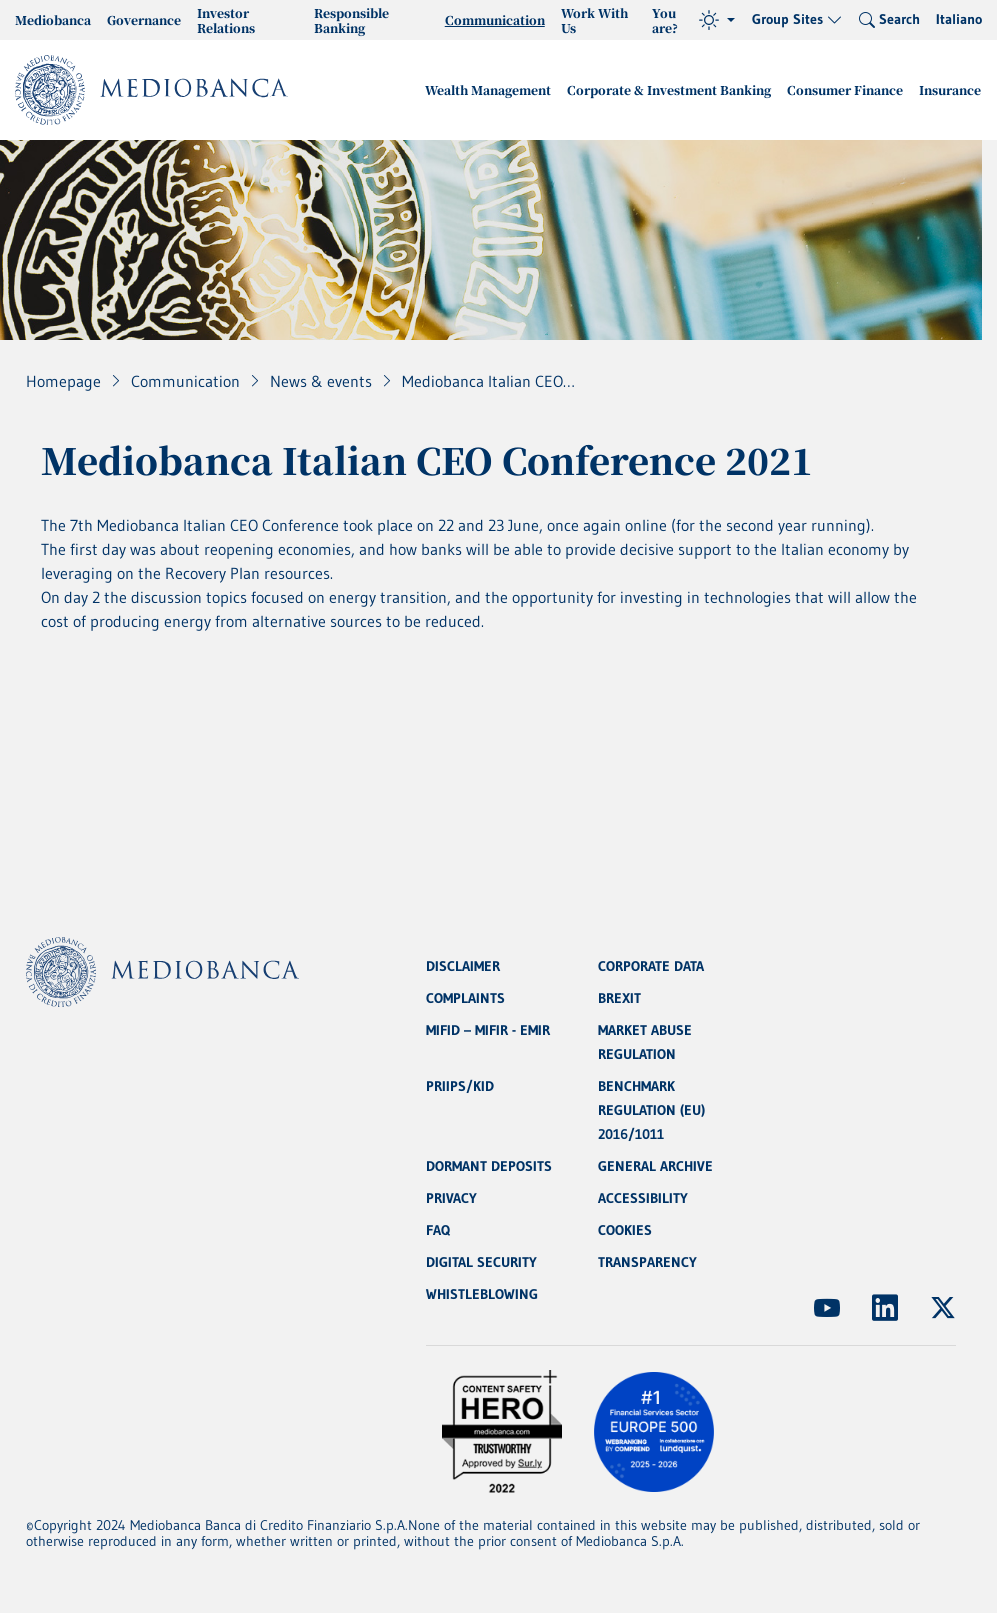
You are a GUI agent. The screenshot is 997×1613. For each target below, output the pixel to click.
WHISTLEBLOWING (482, 1294)
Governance (144, 19)
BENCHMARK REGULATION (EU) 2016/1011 (651, 1110)
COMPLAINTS (465, 998)
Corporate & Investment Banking (669, 89)
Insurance (950, 89)
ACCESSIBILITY (643, 1198)
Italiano (959, 19)
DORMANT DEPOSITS (489, 1166)
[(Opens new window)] (827, 1308)
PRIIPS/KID (460, 1086)
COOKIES (625, 1230)
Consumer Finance (845, 89)
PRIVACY (451, 1198)
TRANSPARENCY (647, 1262)
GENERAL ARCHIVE (655, 1166)
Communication (495, 19)
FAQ (438, 1230)
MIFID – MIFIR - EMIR (488, 1030)
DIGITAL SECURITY (481, 1262)
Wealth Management (488, 89)
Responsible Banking (351, 20)
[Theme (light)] (717, 20)
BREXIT (619, 998)
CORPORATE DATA (651, 966)
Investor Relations (226, 20)
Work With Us (594, 20)
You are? (665, 20)
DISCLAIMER (463, 966)
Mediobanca (53, 19)
